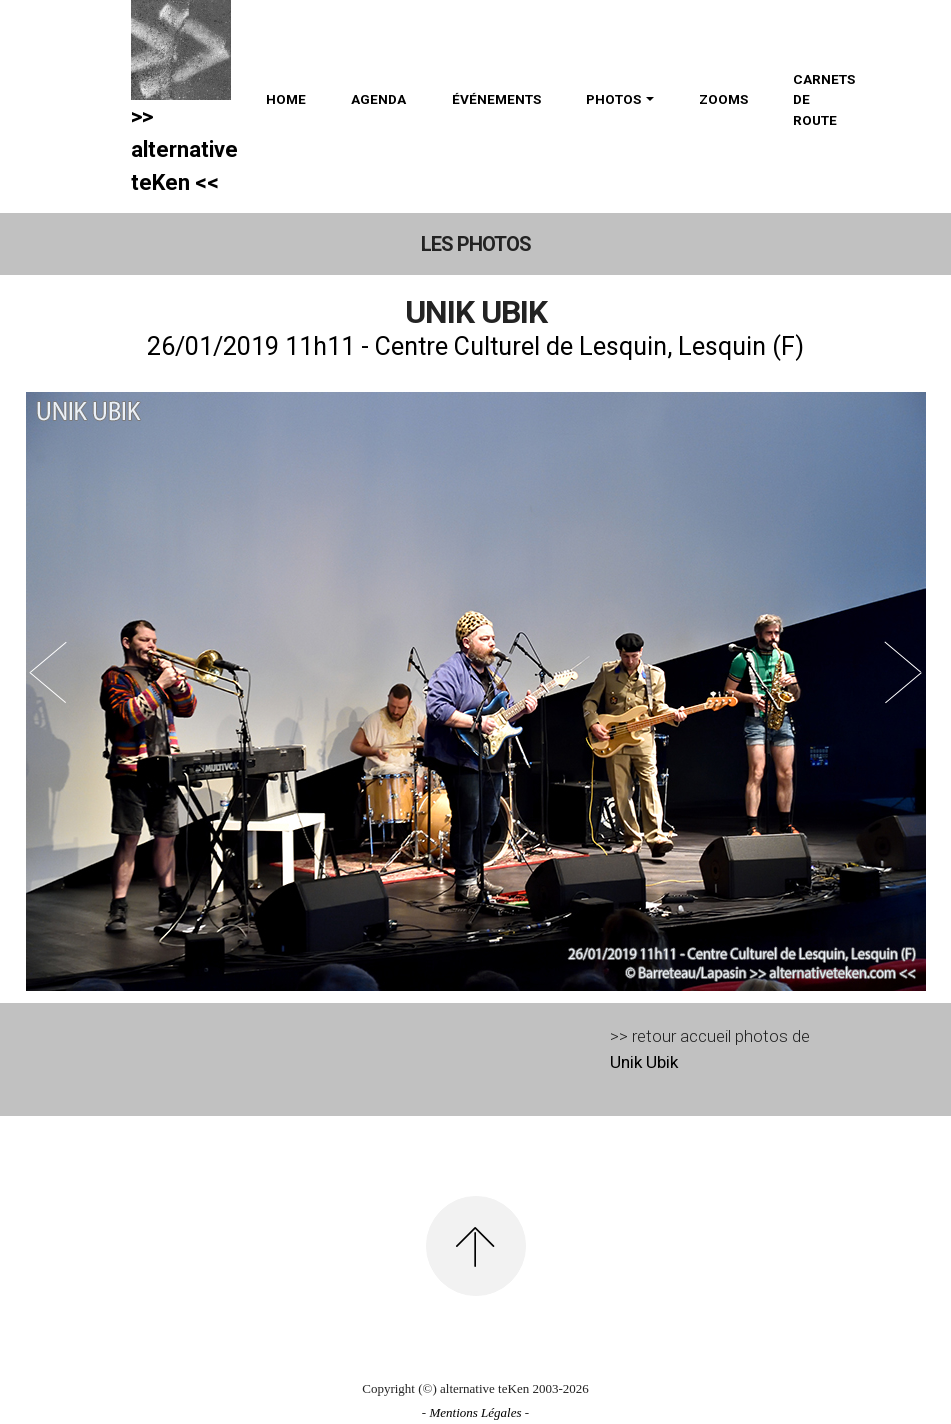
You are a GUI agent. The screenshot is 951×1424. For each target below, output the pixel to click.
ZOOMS (723, 99)
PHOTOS (613, 99)
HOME (286, 99)
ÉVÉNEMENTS (496, 99)
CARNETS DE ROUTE (824, 99)
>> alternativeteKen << (184, 149)
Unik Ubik (644, 1062)
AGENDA (378, 99)
